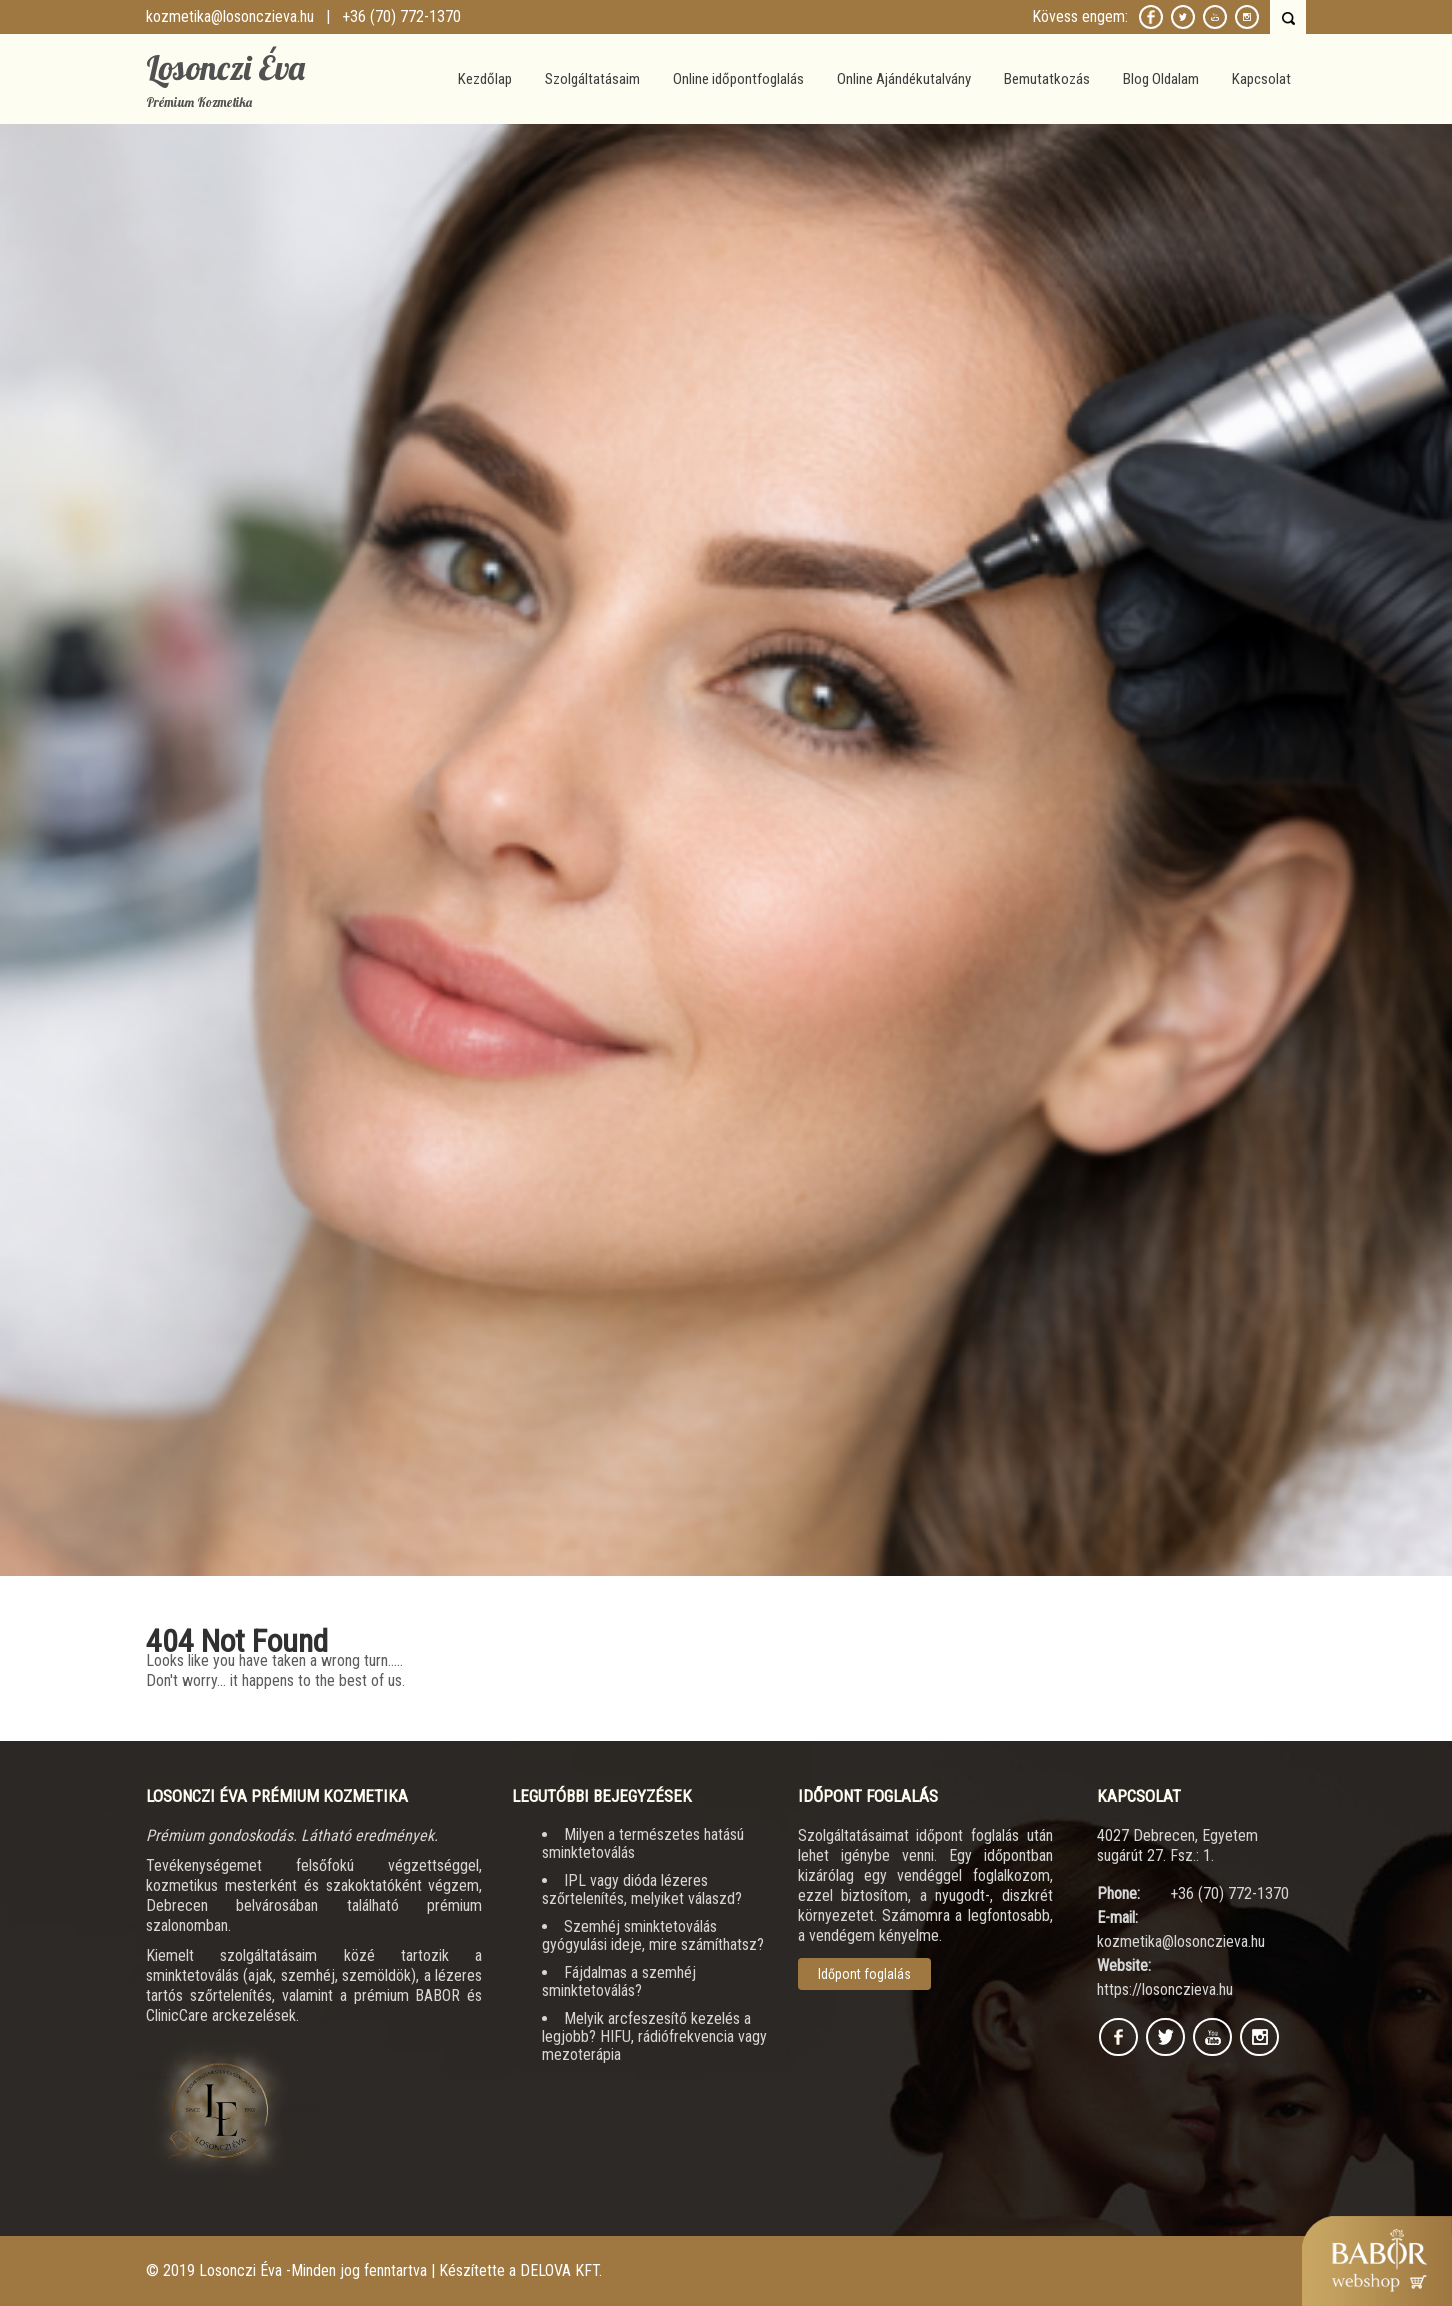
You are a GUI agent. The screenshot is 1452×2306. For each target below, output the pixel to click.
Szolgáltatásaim (592, 79)
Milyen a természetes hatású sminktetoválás (643, 1843)
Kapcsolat (1261, 79)
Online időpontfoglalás (738, 79)
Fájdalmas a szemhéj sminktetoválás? (619, 1981)
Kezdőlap (485, 79)
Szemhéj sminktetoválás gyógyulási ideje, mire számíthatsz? (653, 1935)
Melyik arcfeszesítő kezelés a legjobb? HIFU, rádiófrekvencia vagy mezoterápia (654, 2036)
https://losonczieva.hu (1165, 1989)
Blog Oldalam (1161, 79)
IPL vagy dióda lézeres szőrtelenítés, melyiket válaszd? (642, 1889)
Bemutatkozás (1047, 79)
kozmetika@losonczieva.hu (230, 16)
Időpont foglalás (864, 1974)
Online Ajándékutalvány (904, 79)
